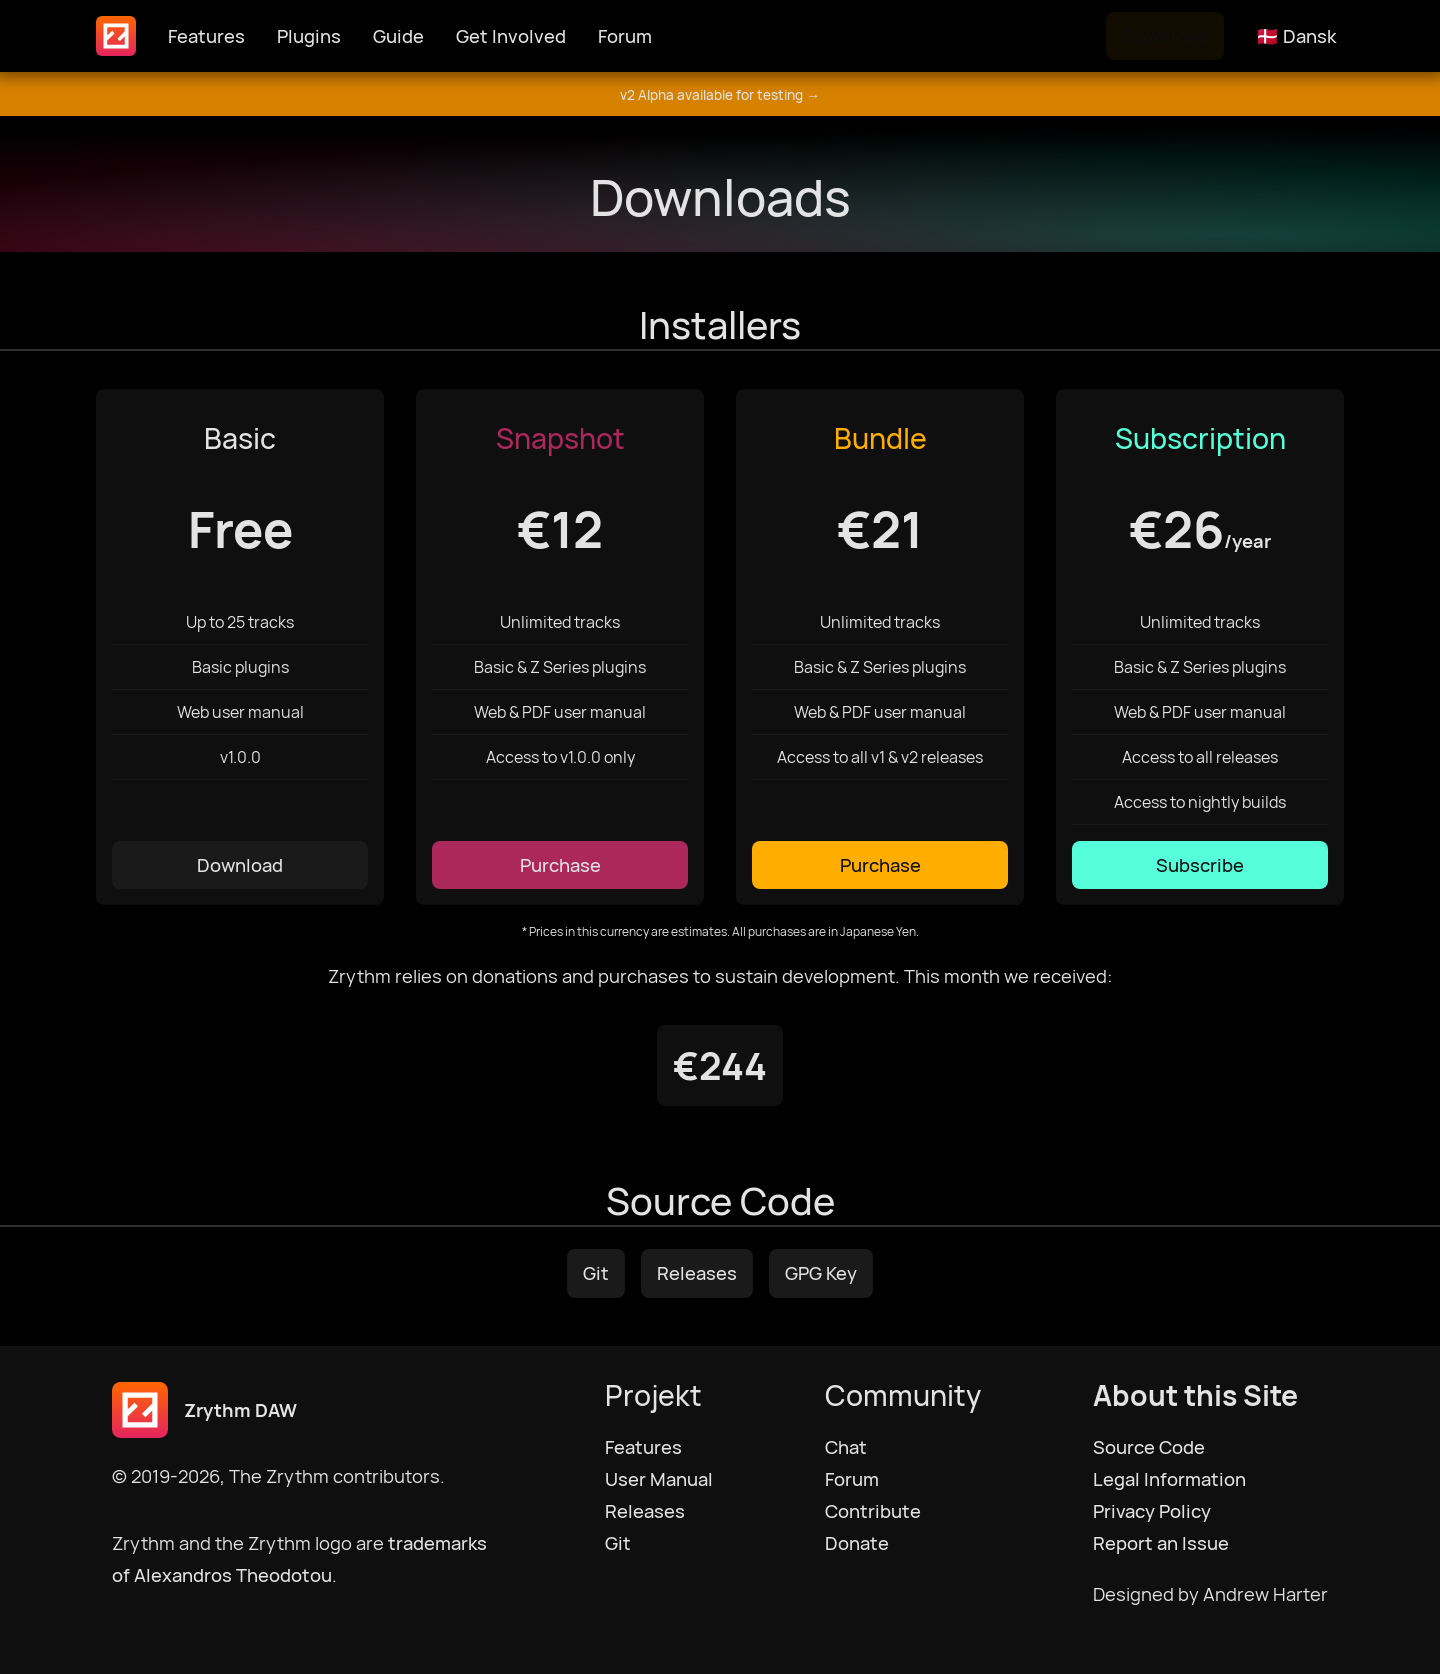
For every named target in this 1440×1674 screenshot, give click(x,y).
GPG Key (821, 1273)
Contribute (873, 1511)
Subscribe (1200, 865)
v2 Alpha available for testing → (720, 95)
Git (596, 1273)
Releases (697, 1273)
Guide (398, 36)
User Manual (659, 1479)
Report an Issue (1161, 1543)
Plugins (309, 36)
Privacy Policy (1152, 1511)
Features (206, 36)
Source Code (1149, 1447)
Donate (857, 1543)
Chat (846, 1447)
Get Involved (511, 36)
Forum (625, 36)
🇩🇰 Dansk (1296, 36)
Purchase (560, 865)
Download (1165, 36)
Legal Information (1169, 1479)
